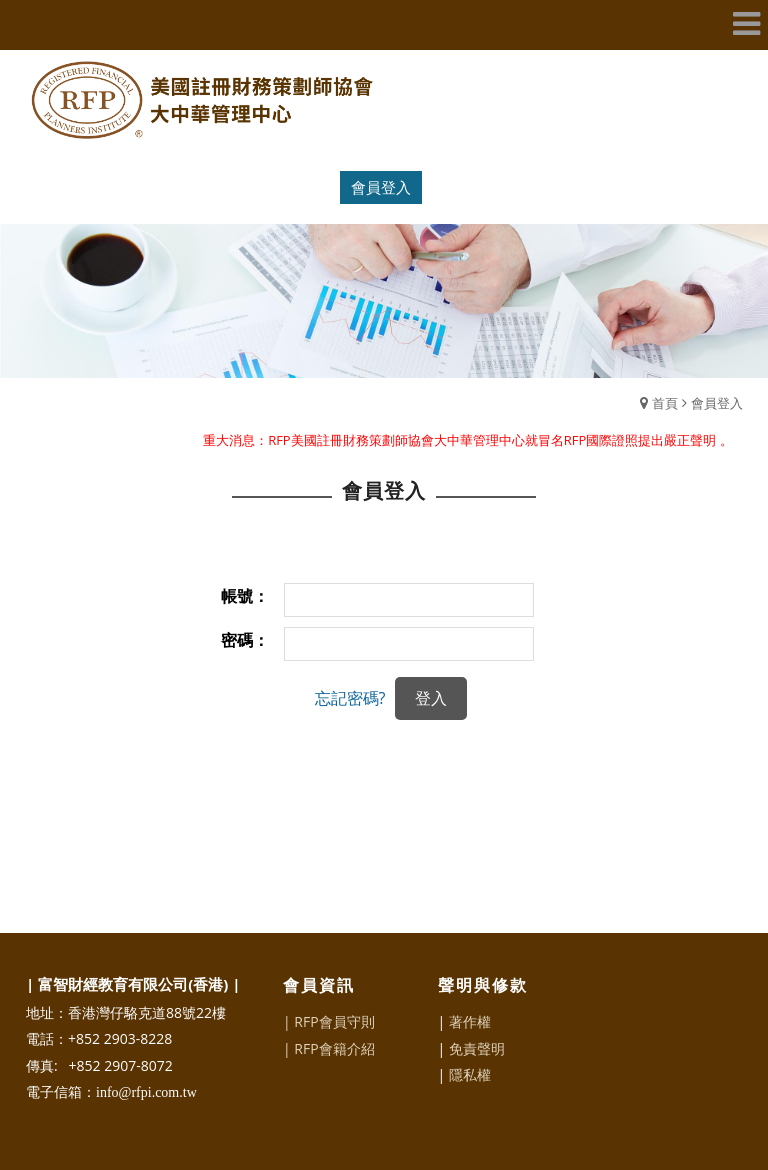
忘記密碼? (350, 698)
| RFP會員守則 (329, 1021)
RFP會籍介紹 (334, 1048)
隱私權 (470, 1074)
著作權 (470, 1021)
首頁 (665, 403)
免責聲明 (477, 1048)
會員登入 (381, 187)
